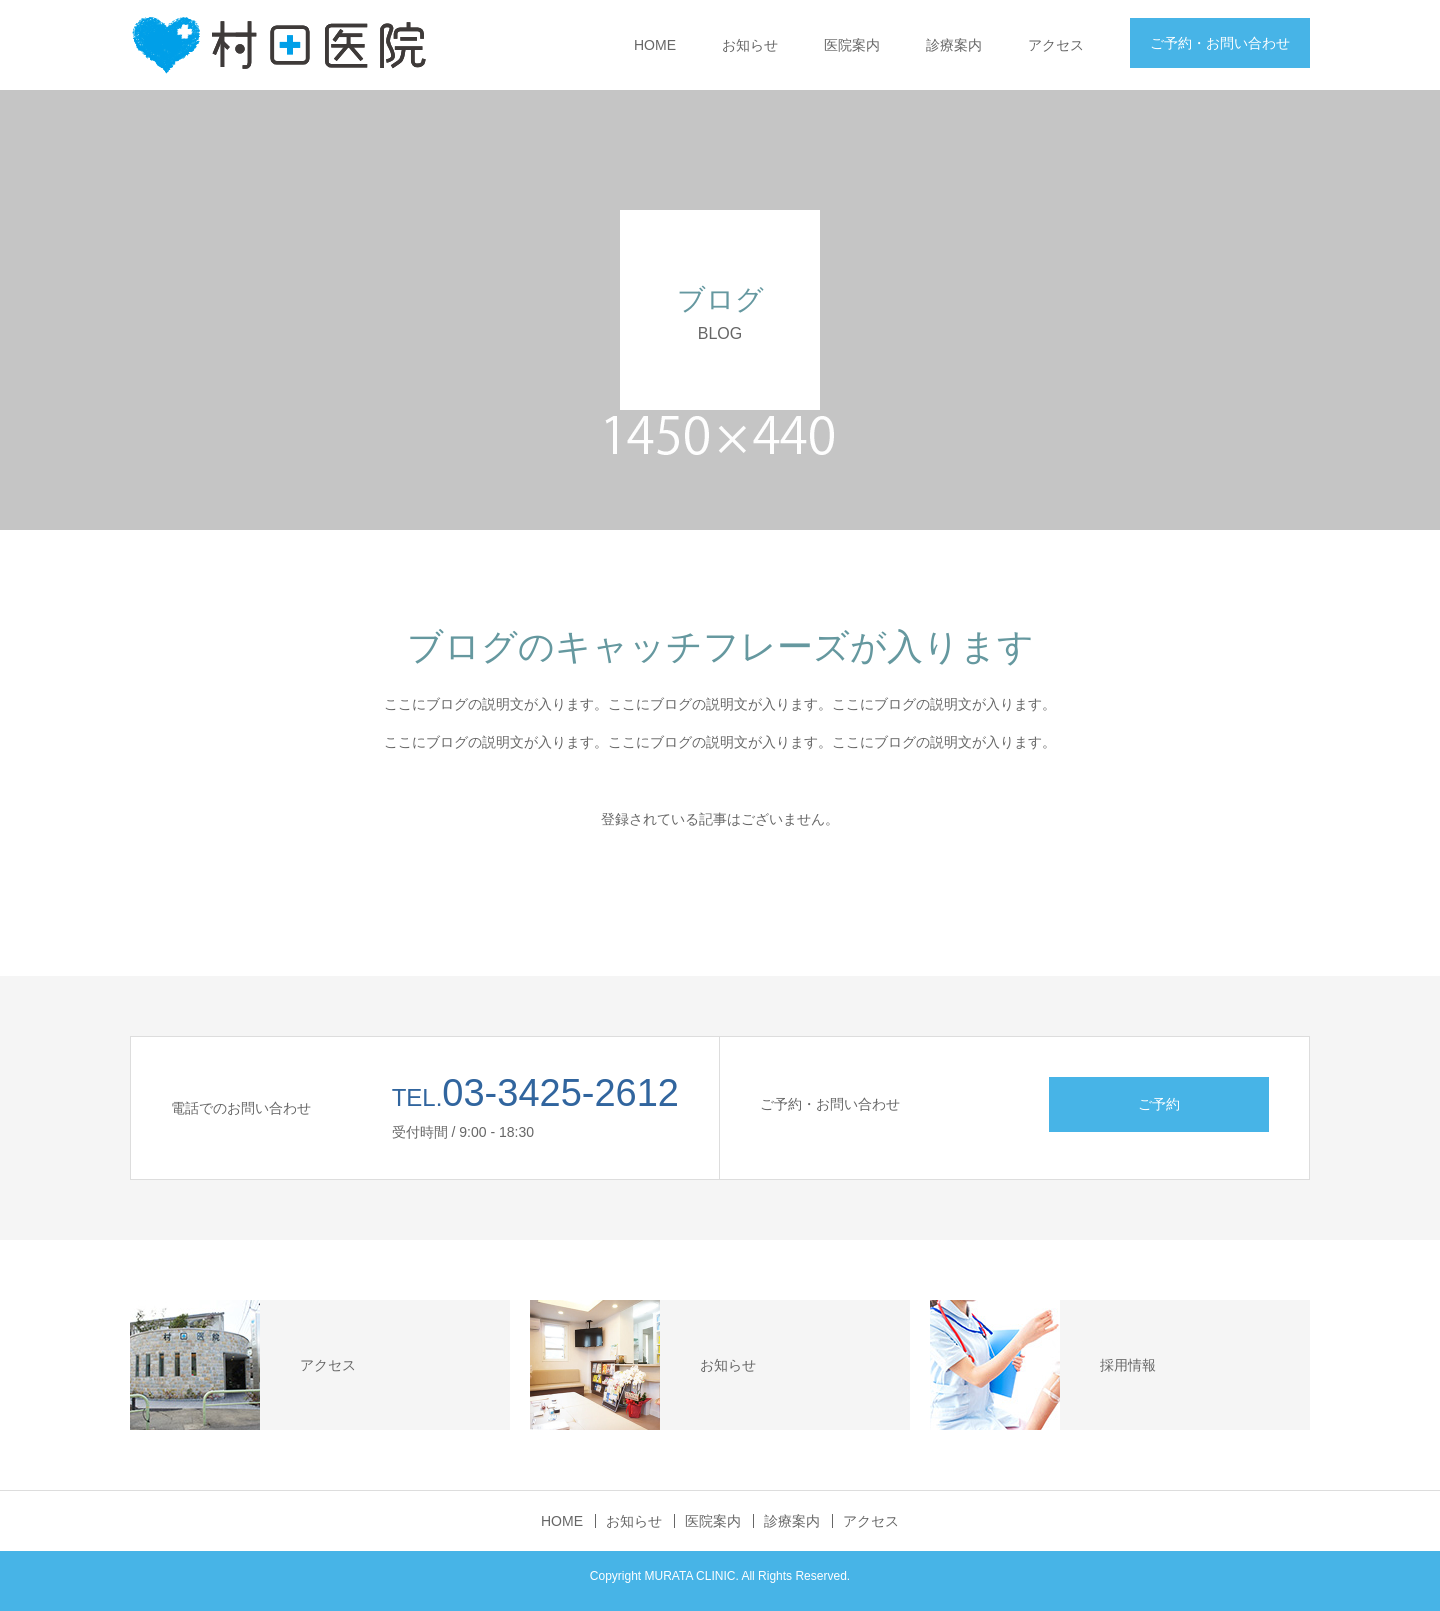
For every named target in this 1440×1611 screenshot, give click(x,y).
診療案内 (954, 45)
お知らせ (750, 45)
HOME (655, 45)
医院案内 (852, 45)
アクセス (1056, 45)
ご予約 (1159, 1104)
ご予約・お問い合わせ (1220, 43)
